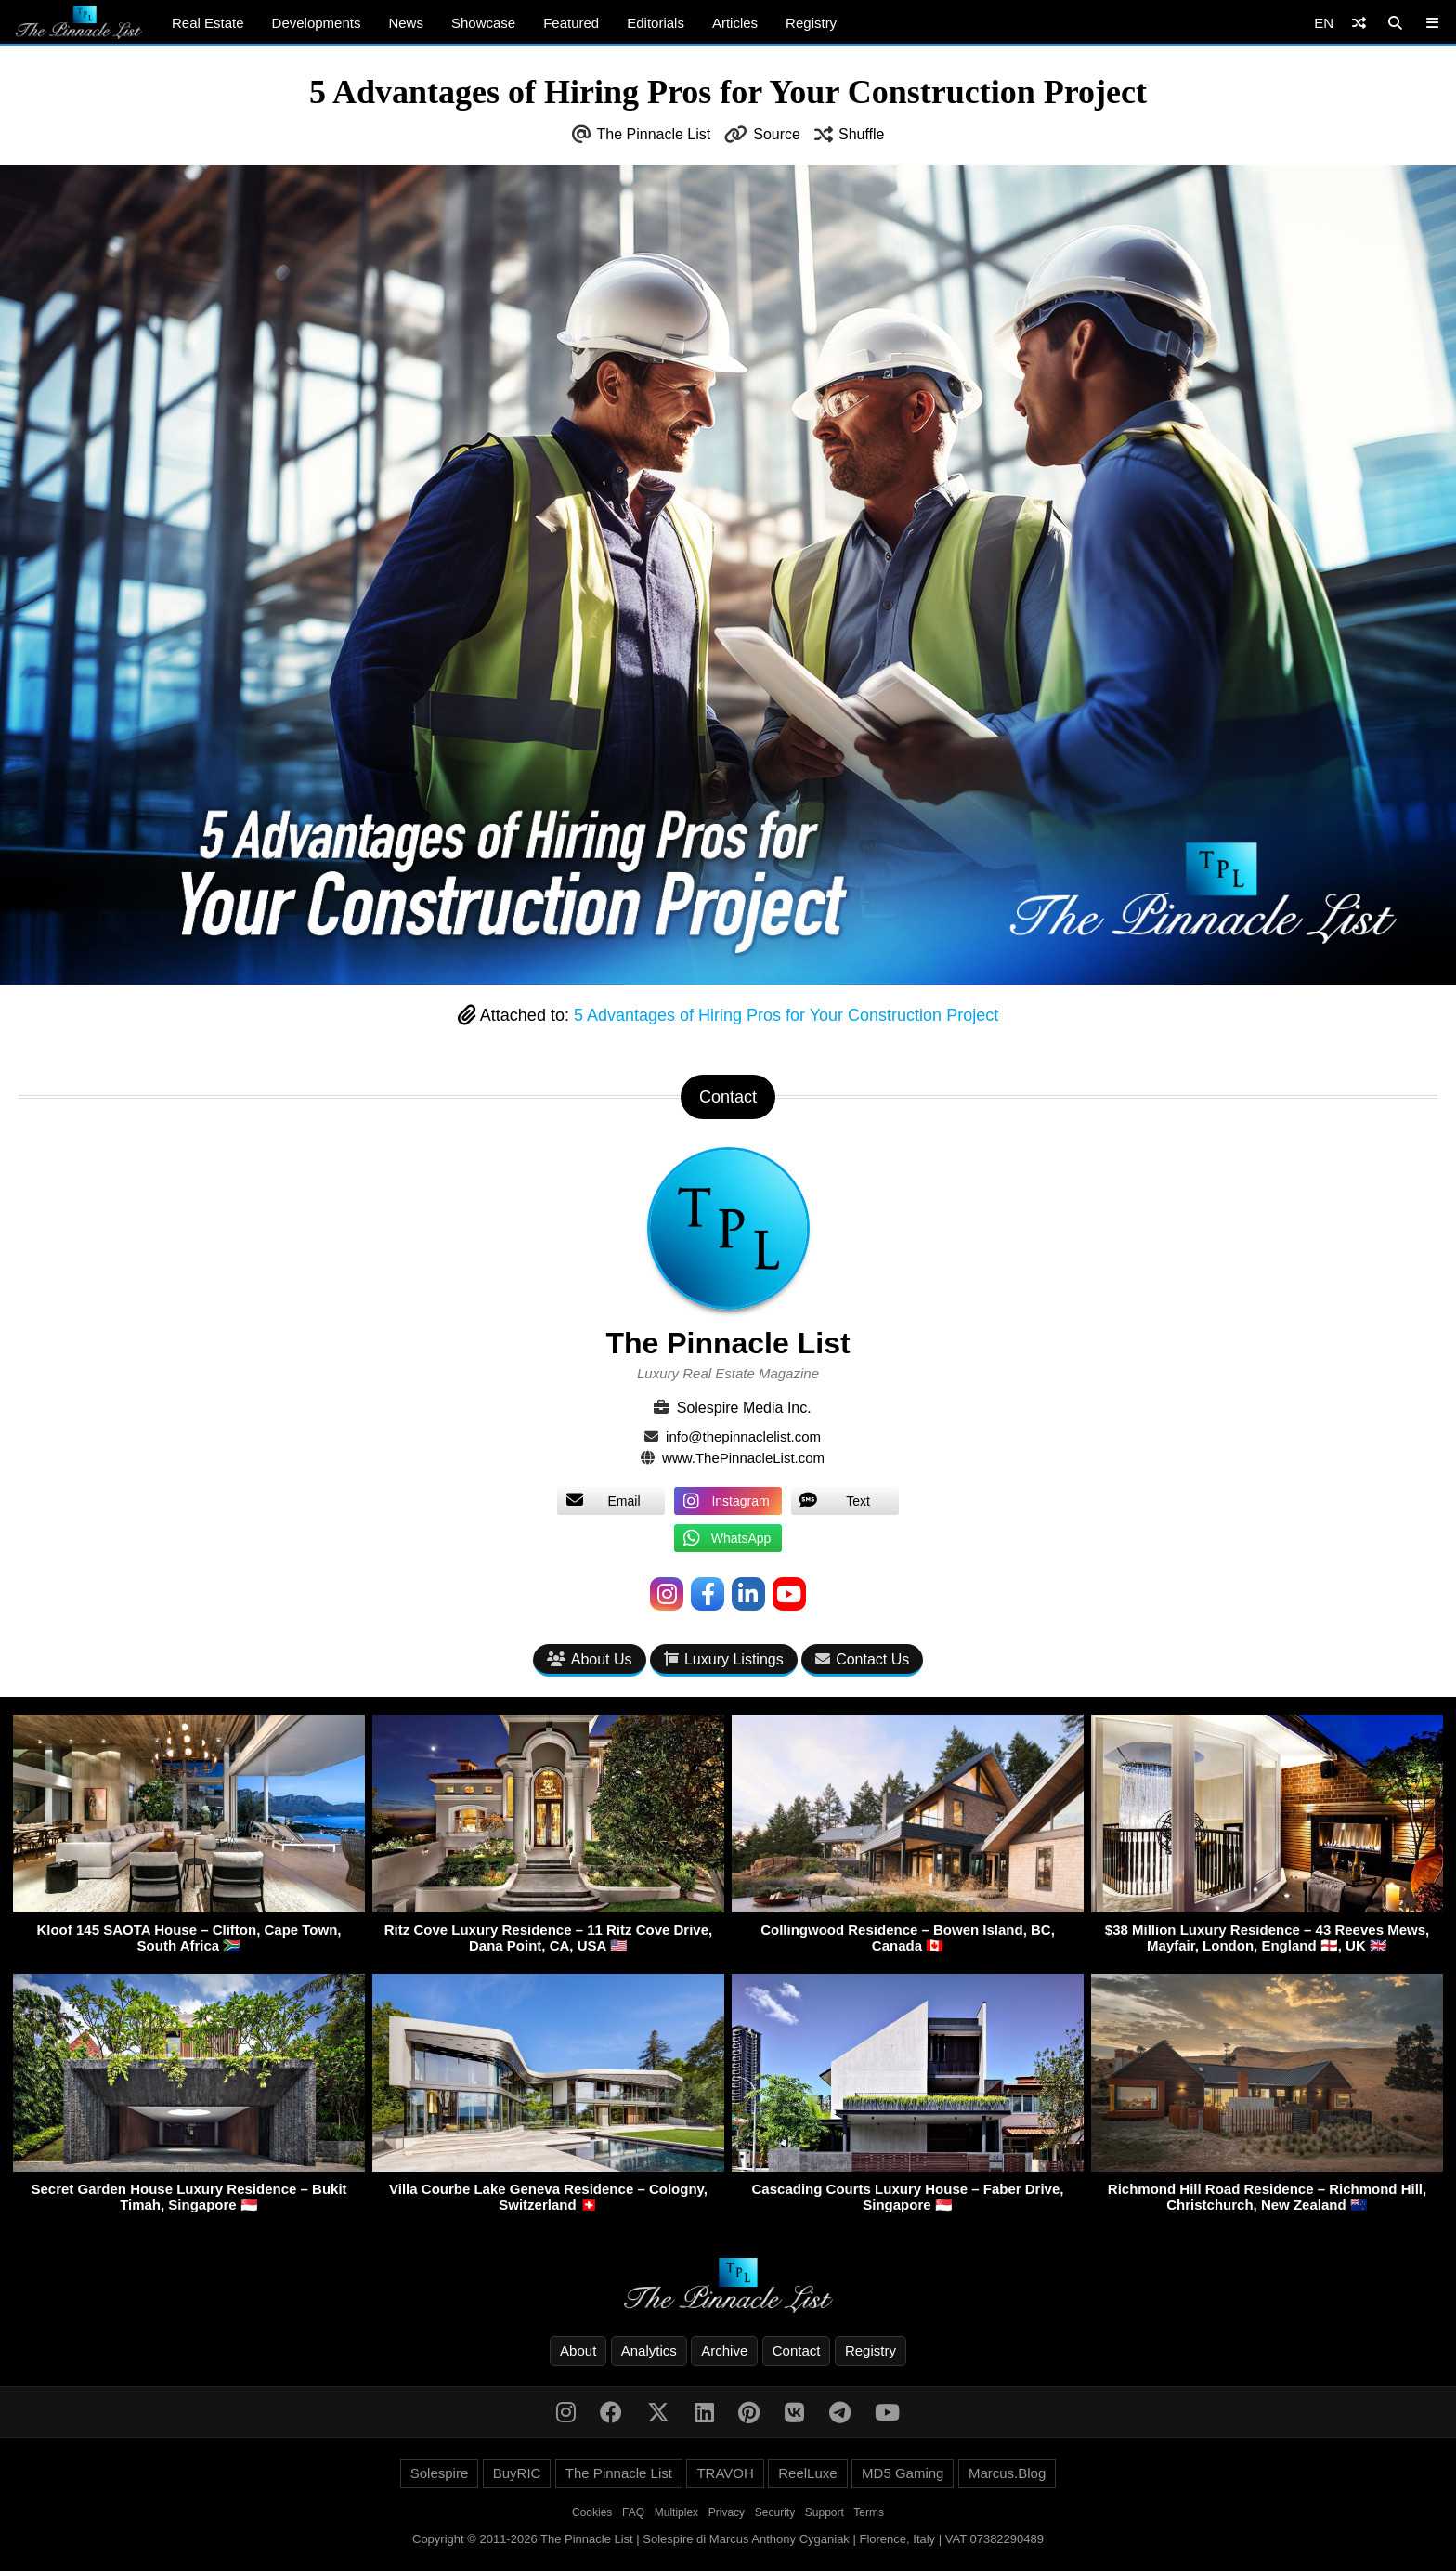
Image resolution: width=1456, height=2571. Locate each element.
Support (824, 2512)
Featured (571, 23)
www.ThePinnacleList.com (743, 1458)
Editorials (655, 23)
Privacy (726, 2512)
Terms (868, 2512)
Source (776, 134)
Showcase (483, 23)
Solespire (439, 2473)
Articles (735, 23)
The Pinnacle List (654, 134)
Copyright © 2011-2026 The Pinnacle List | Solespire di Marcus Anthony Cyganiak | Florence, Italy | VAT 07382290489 (728, 2539)
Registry (811, 23)
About (578, 2350)
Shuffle (861, 134)
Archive (724, 2350)
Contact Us (862, 1659)
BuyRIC (517, 2473)
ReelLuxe (807, 2473)
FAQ (633, 2512)
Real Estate (208, 23)
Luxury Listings (724, 1659)
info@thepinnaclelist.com (743, 1436)
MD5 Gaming (902, 2473)
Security (775, 2512)
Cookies (592, 2512)
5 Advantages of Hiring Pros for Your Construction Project (786, 1015)
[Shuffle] (1359, 23)
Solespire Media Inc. (744, 1408)
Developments (316, 23)
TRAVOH (724, 2473)
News (405, 23)
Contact (797, 2350)
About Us (589, 1659)
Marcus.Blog (1007, 2473)
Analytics (649, 2350)
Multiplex (676, 2512)
